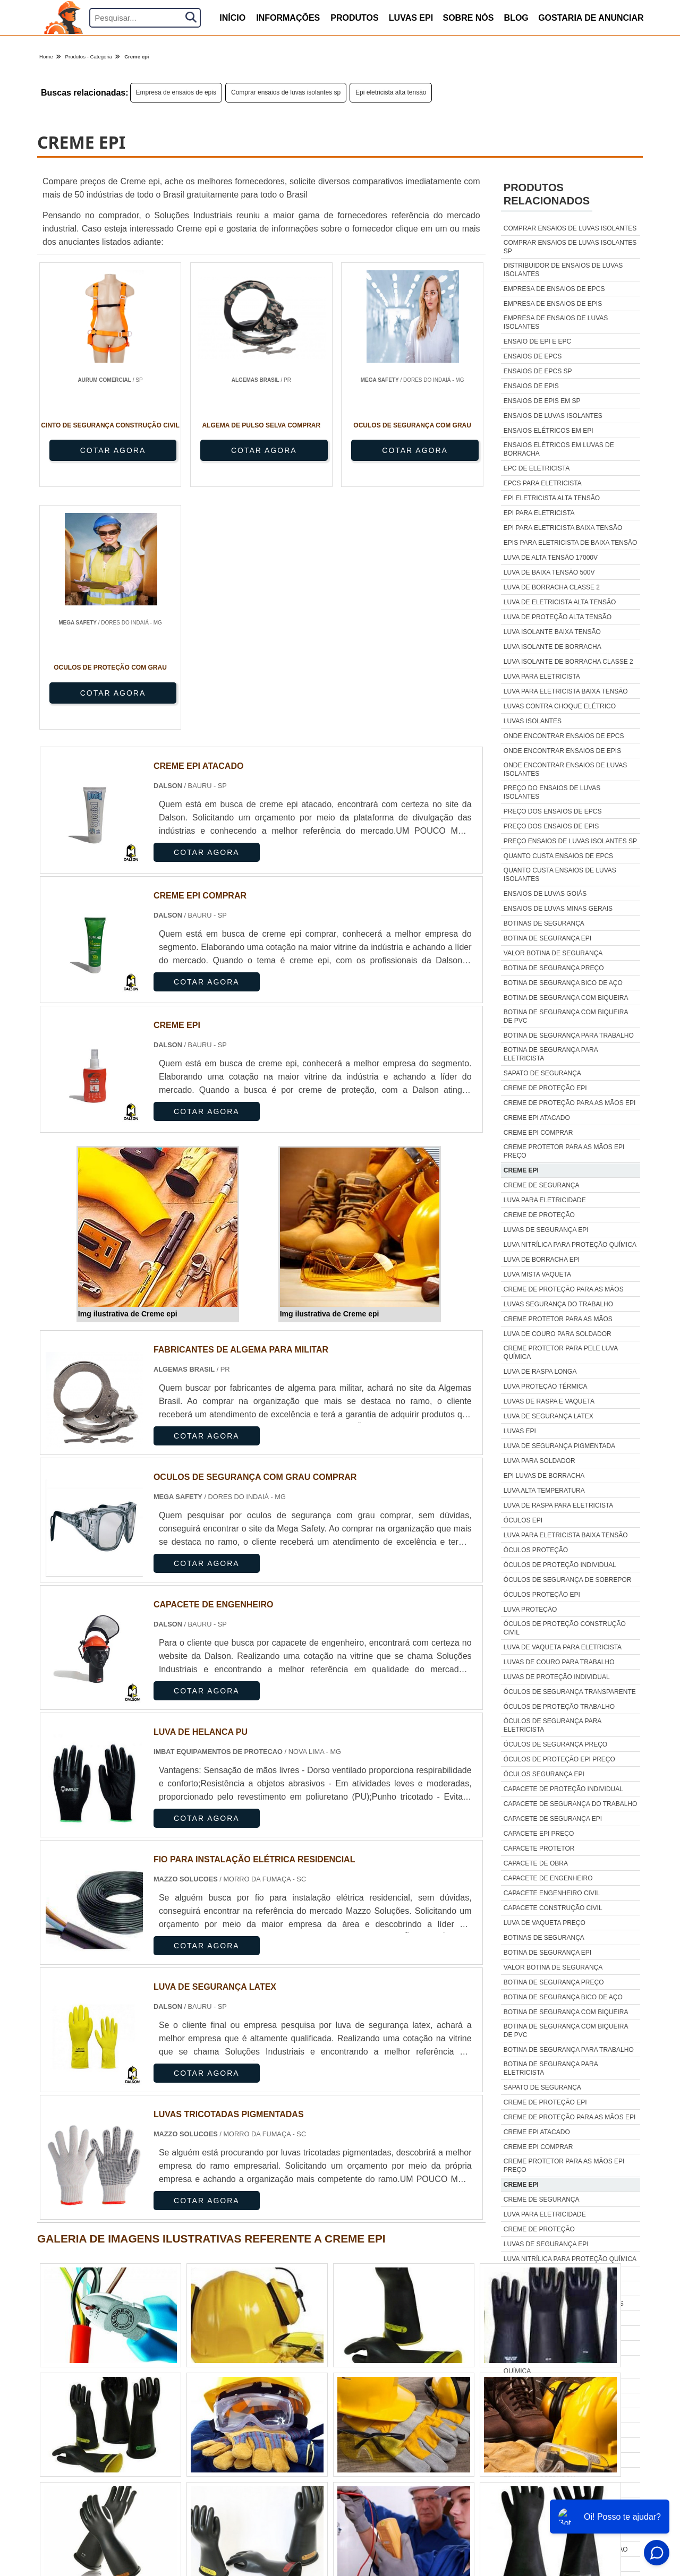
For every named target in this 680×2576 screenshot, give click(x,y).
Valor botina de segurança (553, 953)
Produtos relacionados (547, 194)
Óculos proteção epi (542, 1594)
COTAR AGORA (96, 450)
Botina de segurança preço (554, 968)
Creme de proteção (539, 1215)
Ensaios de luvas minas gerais (558, 908)
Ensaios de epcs (533, 356)
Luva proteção (530, 1609)
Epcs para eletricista (543, 483)
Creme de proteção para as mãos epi (570, 1103)
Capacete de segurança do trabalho (571, 1804)
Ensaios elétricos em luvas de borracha (559, 449)
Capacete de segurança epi (553, 1818)
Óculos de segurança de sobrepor (568, 1580)
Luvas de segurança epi (546, 1230)
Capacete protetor (539, 1848)
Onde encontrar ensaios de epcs (564, 736)
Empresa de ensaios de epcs (554, 289)
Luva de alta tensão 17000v (551, 557)
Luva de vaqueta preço (544, 1923)
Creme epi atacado (537, 1118)
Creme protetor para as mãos (558, 1319)
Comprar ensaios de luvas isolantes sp (286, 92)
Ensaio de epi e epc (537, 341)
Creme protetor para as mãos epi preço (564, 1151)
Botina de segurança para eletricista (551, 1054)
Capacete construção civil (553, 1908)
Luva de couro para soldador (557, 1334)
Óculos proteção (536, 1550)
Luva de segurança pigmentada (559, 1446)
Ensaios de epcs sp (538, 371)
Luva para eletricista (542, 676)
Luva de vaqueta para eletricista (563, 1647)
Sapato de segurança (542, 1073)
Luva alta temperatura (544, 1490)
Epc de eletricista (537, 468)
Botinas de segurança (544, 923)
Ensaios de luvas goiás (545, 893)
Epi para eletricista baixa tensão (563, 528)
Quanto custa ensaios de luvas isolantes (560, 875)
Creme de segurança (542, 1185)
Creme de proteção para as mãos (564, 1289)
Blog (516, 17)
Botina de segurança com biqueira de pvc (566, 1016)
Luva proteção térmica (546, 1386)
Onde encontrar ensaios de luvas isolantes (565, 769)
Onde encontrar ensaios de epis (562, 751)
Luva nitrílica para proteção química (570, 1244)
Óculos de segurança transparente (570, 1692)
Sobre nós (468, 17)
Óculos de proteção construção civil (565, 1628)
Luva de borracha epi (542, 1259)
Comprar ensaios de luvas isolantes (570, 228)
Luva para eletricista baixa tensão (566, 691)
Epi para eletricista (539, 513)
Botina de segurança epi (547, 938)
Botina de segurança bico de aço (563, 983)
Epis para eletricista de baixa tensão (570, 542)
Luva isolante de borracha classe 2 (568, 661)
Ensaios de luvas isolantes (553, 416)
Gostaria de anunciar (591, 17)
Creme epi (521, 1170)
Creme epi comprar (538, 1132)
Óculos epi (523, 1520)
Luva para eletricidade (545, 1200)
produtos (354, 17)
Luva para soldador (539, 1461)
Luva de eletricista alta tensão (560, 602)
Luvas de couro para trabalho (559, 1662)
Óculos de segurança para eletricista (552, 1725)
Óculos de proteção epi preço (559, 1759)
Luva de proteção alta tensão (557, 617)
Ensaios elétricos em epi (548, 430)
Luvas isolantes (533, 721)
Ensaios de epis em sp (542, 401)
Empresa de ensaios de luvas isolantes (556, 322)
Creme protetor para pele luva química (561, 1352)
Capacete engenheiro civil (552, 1893)
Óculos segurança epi (544, 1774)
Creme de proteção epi (545, 1088)
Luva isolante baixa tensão (552, 632)
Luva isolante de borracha (552, 647)
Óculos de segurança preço (555, 1744)
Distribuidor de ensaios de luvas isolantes (563, 270)
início (232, 17)
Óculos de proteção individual (560, 1565)
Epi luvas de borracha (544, 1475)
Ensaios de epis (531, 386)
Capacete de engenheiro (548, 1878)
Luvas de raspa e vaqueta (549, 1401)
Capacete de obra (536, 1863)
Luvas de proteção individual (557, 1677)
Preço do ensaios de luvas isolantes (552, 792)
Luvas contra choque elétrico (560, 706)
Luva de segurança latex (548, 1416)
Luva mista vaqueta (537, 1274)
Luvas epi (520, 1431)
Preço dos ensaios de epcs (553, 811)
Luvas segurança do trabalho (558, 1304)
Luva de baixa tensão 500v (549, 572)
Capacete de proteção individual (563, 1789)
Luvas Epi (411, 17)
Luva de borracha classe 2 (552, 587)
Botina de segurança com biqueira (566, 998)
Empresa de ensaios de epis (176, 92)
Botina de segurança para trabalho (569, 1035)
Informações (288, 17)
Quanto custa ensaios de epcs (558, 856)
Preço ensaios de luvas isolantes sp (570, 841)
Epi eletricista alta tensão (390, 92)
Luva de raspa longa (540, 1371)
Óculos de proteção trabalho (559, 1706)
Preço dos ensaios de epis (551, 826)
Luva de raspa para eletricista (559, 1505)
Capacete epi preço (539, 1833)
